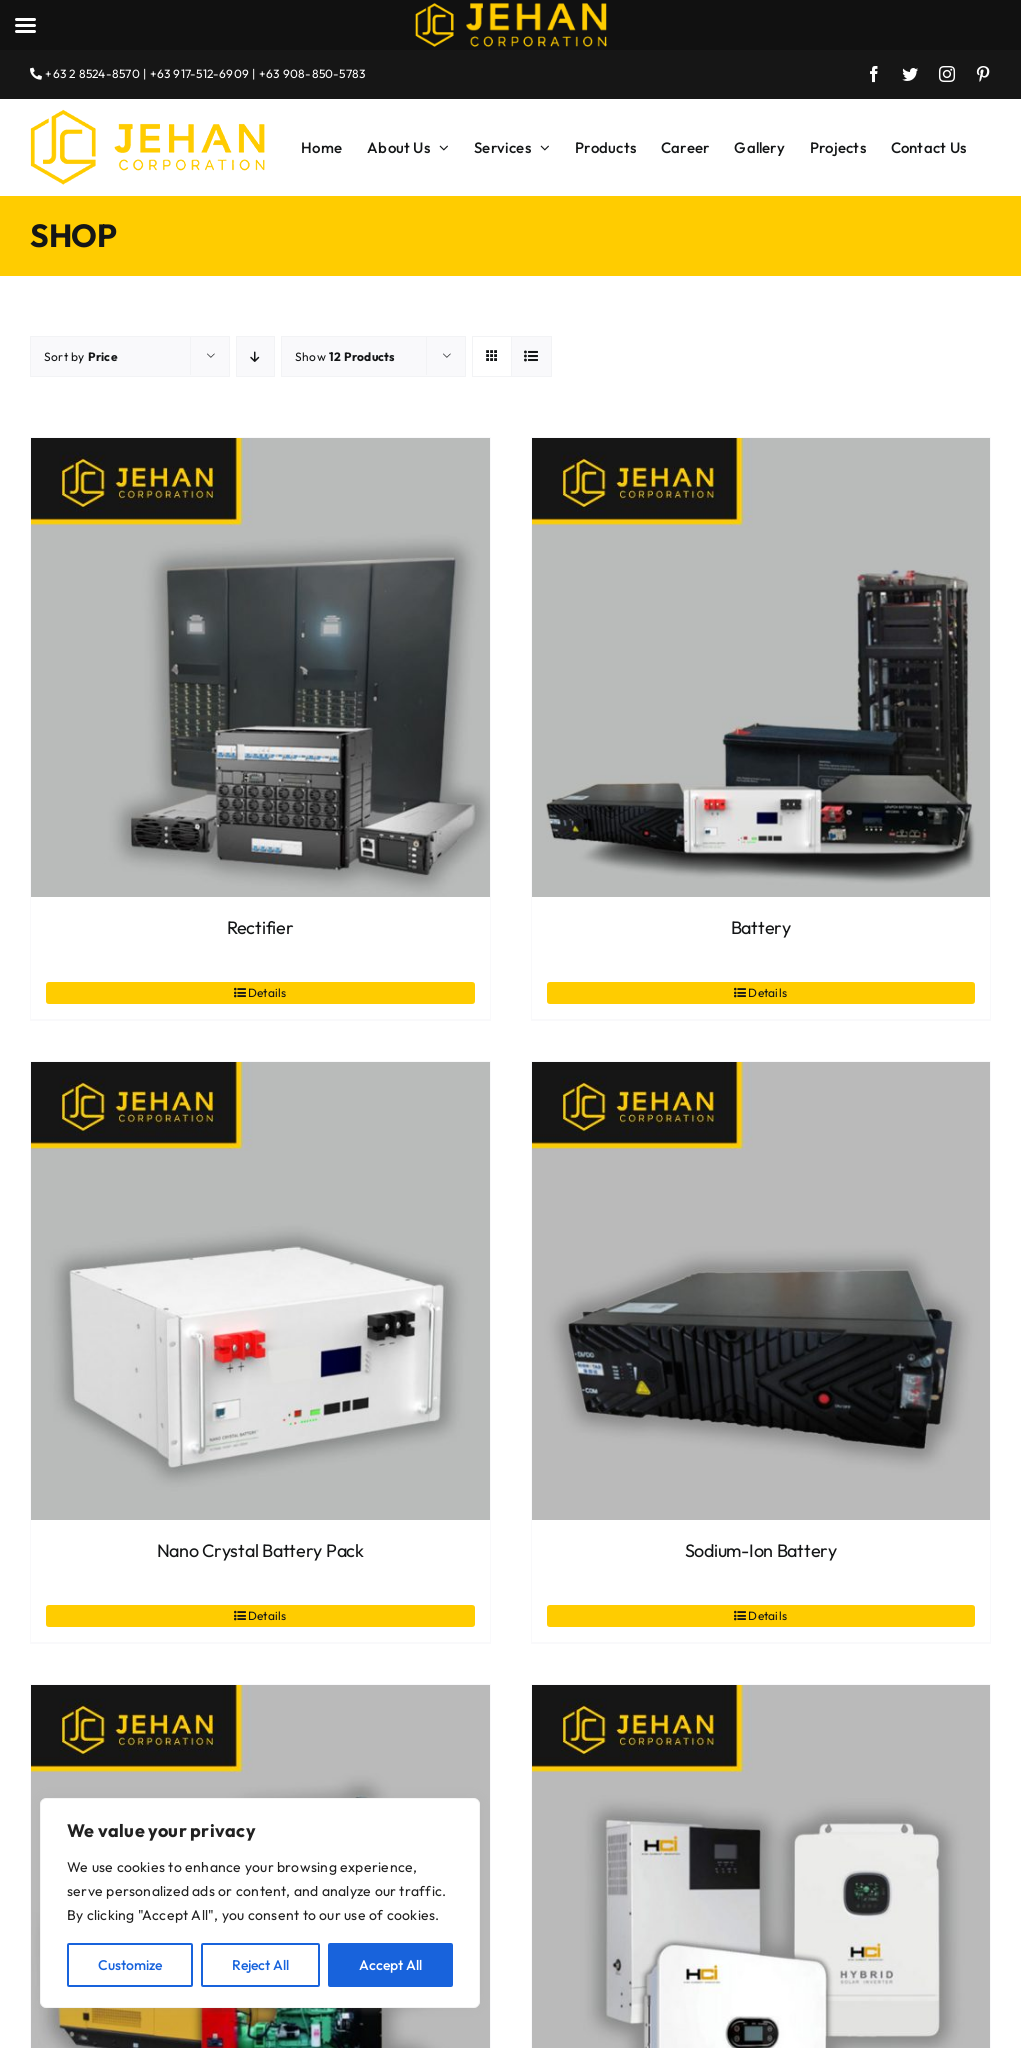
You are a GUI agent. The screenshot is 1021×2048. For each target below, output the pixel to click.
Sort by (81, 356)
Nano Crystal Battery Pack (260, 1550)
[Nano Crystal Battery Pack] (260, 1291)
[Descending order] (255, 356)
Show (345, 356)
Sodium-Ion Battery (761, 1550)
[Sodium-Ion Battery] (761, 1291)
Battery (761, 927)
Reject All (260, 1965)
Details (267, 992)
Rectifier (260, 927)
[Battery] (761, 667)
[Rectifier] (260, 667)
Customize (130, 1965)
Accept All (390, 1965)
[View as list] (531, 356)
